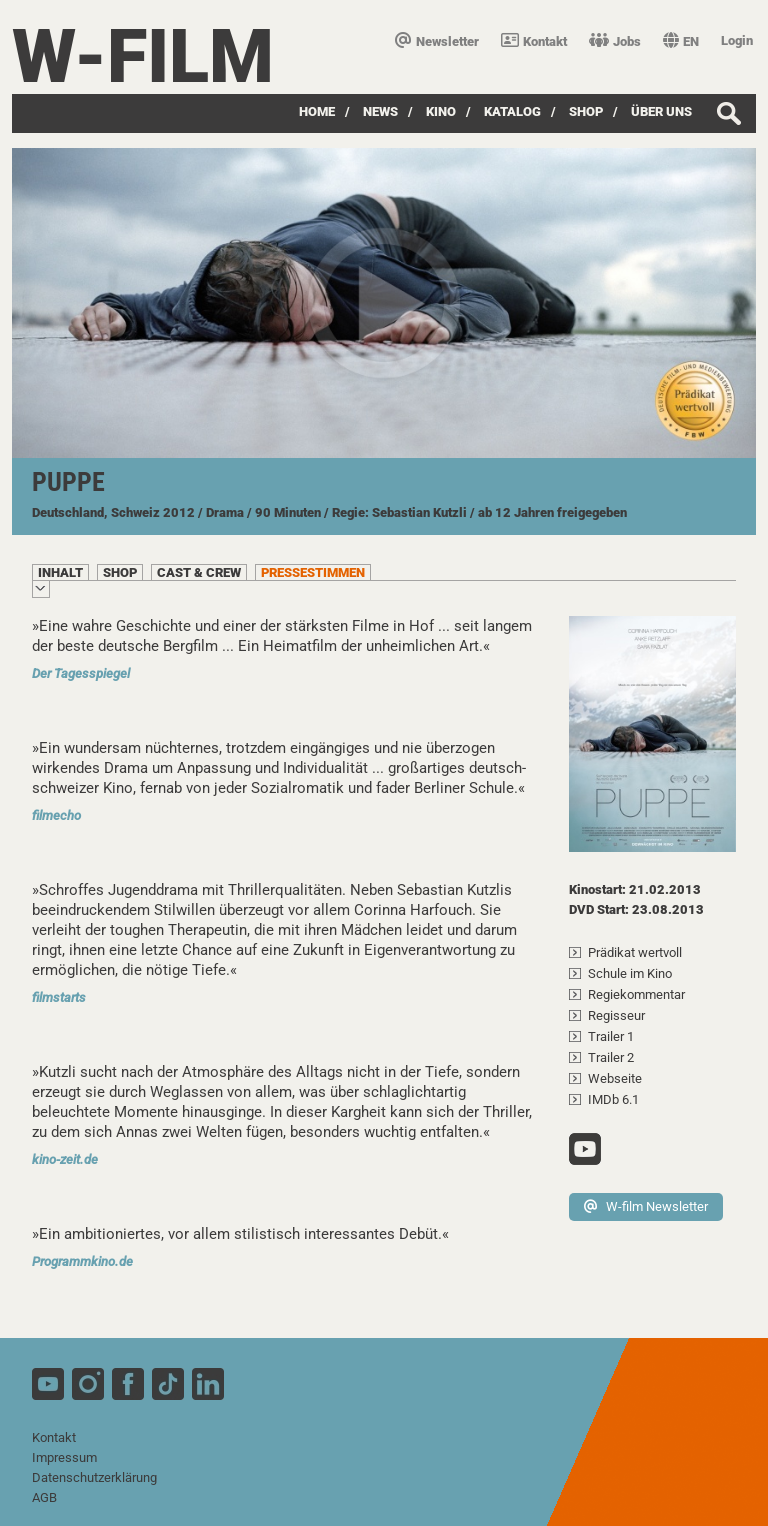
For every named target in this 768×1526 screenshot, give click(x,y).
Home (317, 111)
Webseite (615, 1078)
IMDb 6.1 (613, 1099)
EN (681, 41)
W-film (143, 56)
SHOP (586, 111)
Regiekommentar (636, 994)
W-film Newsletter (646, 1206)
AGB (44, 1497)
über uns (661, 111)
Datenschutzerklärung (94, 1477)
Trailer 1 (611, 1036)
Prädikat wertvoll (635, 952)
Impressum (64, 1457)
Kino (441, 111)
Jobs (615, 41)
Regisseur (616, 1015)
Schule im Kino (630, 973)
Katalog (512, 111)
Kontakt (534, 41)
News (380, 111)
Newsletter (437, 41)
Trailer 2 (611, 1057)
